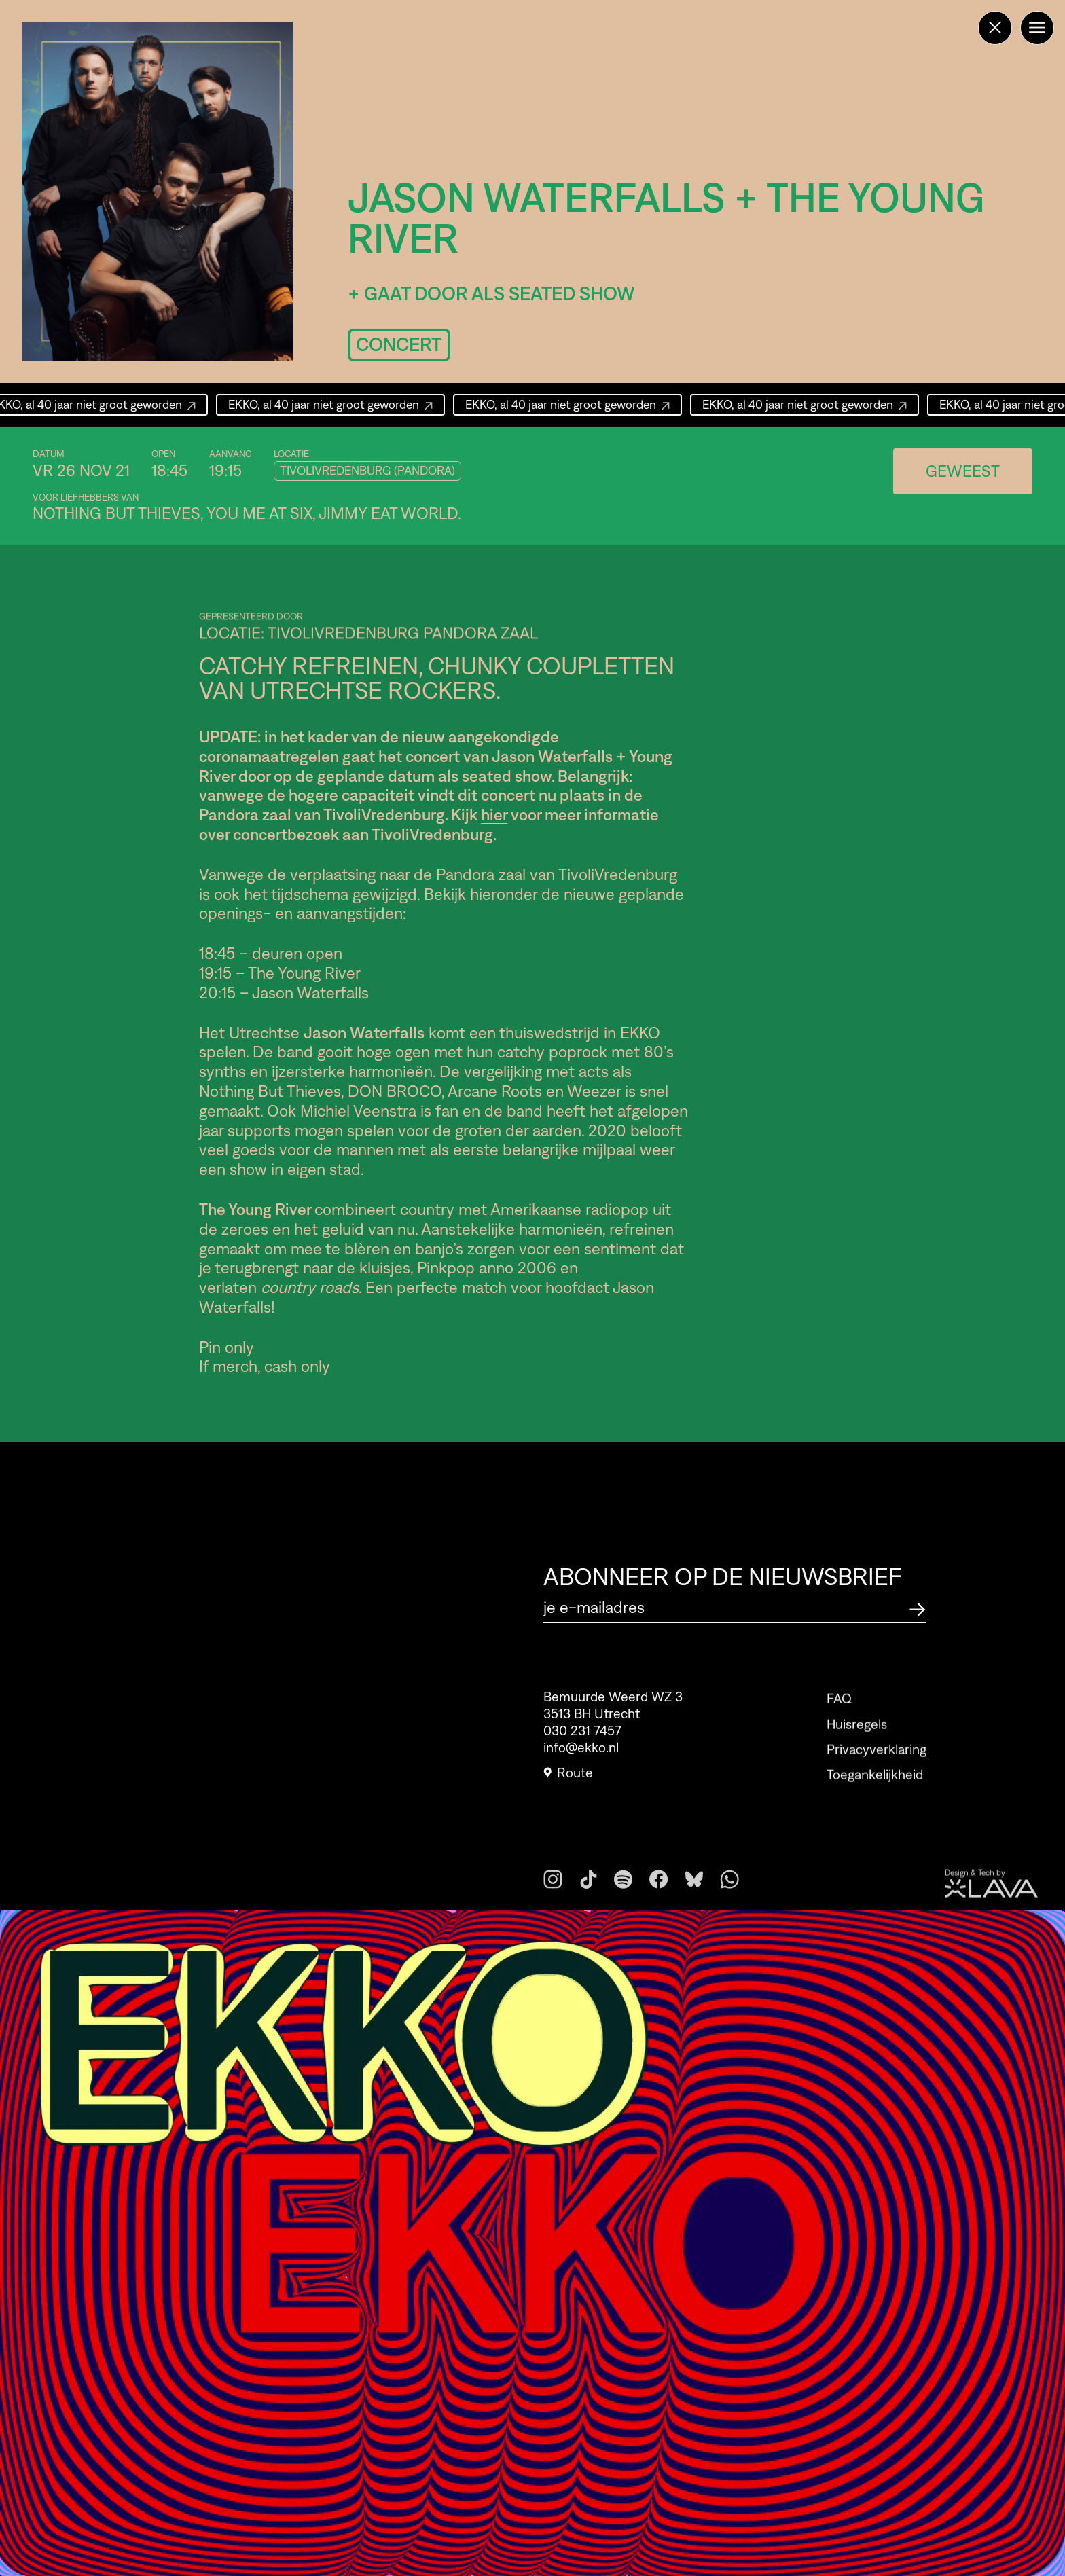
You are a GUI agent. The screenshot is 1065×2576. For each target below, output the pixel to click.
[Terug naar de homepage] (995, 28)
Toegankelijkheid (875, 1801)
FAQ (839, 1725)
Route (568, 1781)
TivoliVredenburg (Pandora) (367, 470)
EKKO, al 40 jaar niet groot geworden (332, 405)
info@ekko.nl (581, 1756)
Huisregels (857, 1750)
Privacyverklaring (876, 1775)
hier (494, 814)
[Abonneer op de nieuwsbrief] (917, 1607)
